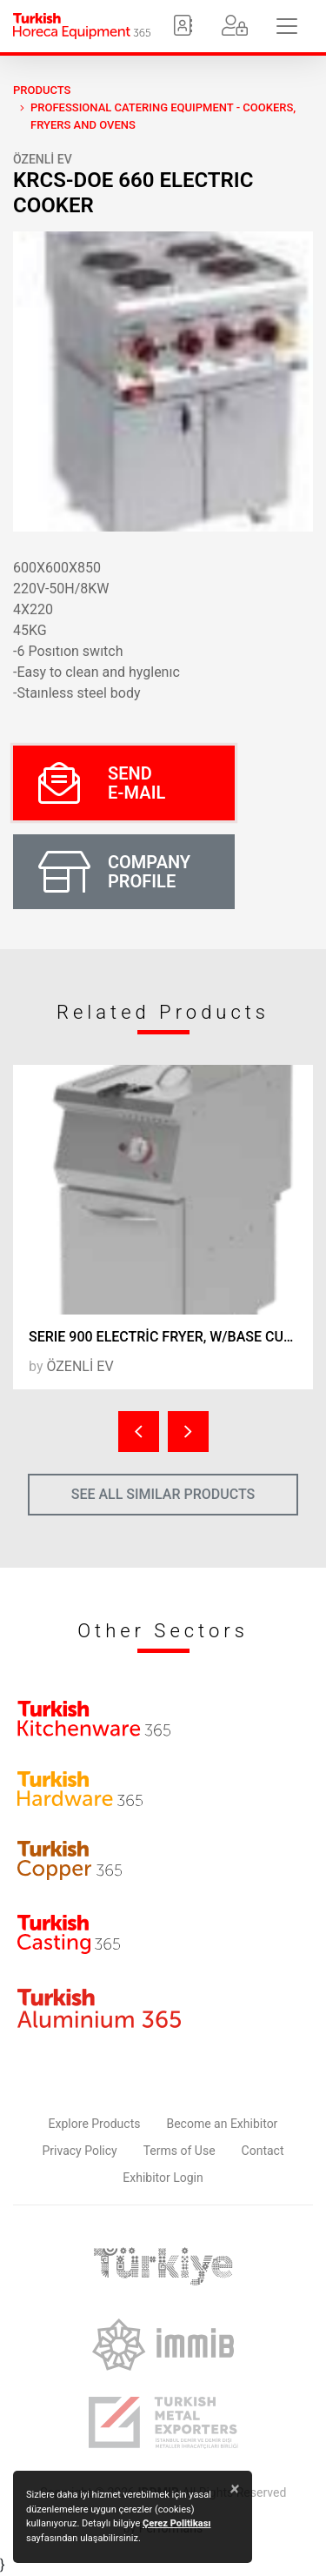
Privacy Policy (80, 2151)
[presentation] (138, 1431)
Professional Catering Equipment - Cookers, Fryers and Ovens (163, 116)
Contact (263, 2151)
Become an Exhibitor (221, 2124)
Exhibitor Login (163, 2178)
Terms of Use (179, 2151)
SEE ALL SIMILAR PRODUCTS (163, 1494)
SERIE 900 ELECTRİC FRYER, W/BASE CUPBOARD (171, 1336)
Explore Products (95, 2124)
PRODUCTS (41, 90)
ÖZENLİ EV (42, 159)
